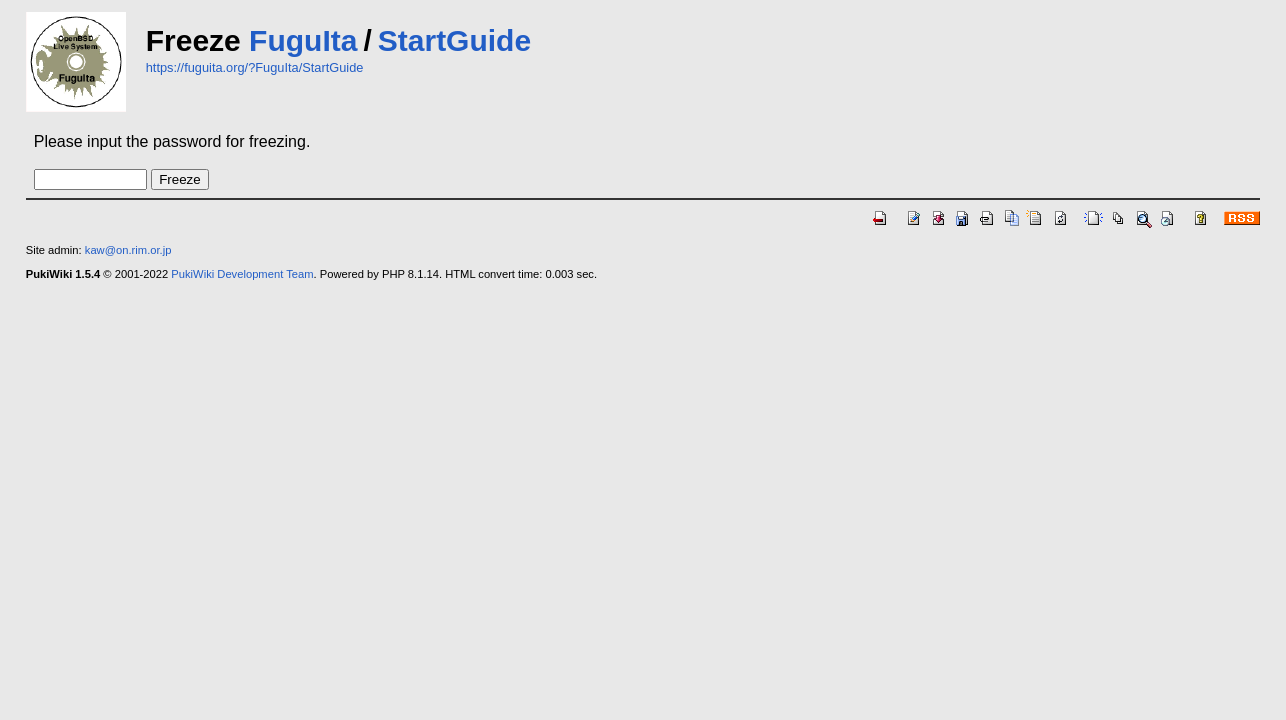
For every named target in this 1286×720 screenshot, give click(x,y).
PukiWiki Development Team (242, 274)
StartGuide (454, 40)
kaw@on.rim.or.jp (128, 250)
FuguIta (303, 40)
